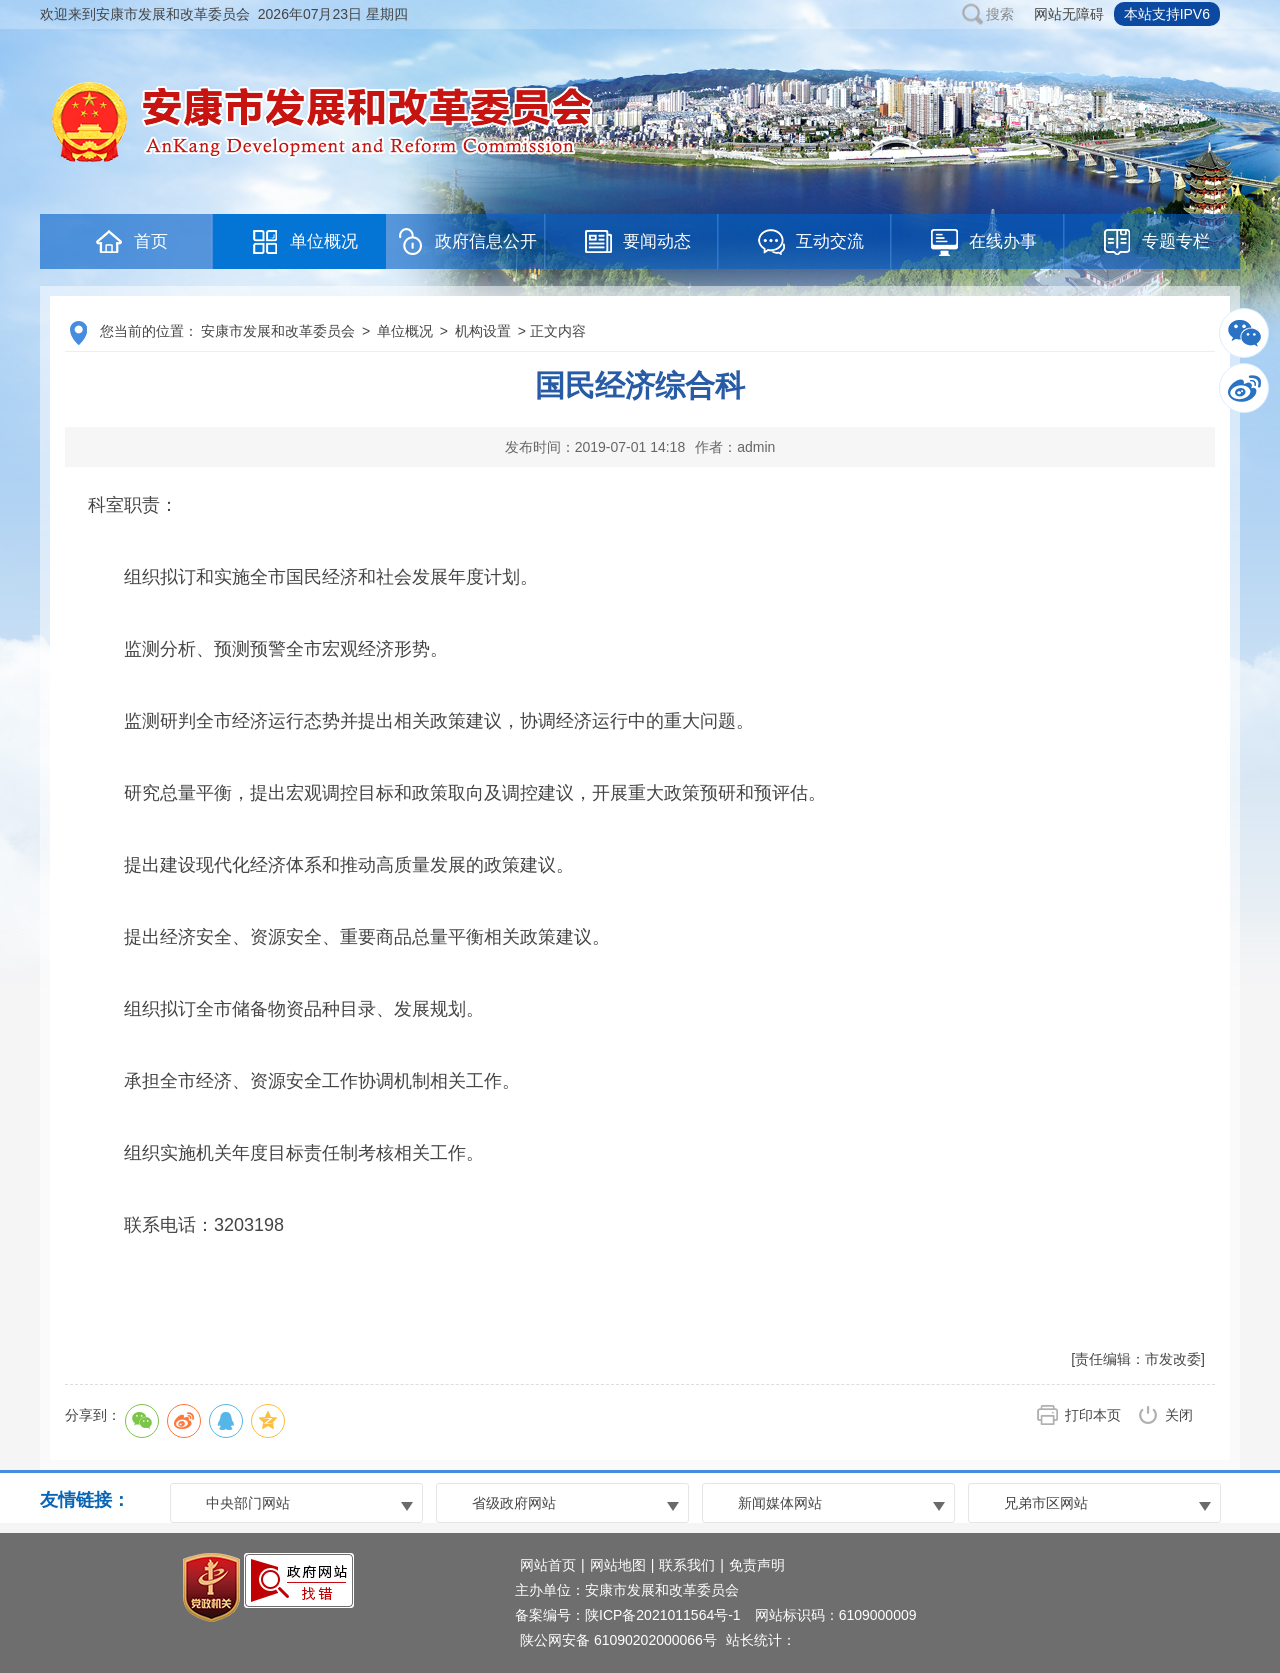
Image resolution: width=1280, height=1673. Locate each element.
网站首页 (548, 1565)
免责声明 (757, 1565)
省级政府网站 (514, 1503)
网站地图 (618, 1565)
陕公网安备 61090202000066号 (618, 1640)
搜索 (1000, 14)
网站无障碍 (1069, 14)
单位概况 (405, 331)
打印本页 (1093, 1415)
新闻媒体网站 (780, 1503)
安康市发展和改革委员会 (278, 331)
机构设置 (483, 331)
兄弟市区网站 (1046, 1503)
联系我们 (687, 1565)
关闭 (1179, 1415)
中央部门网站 (248, 1503)
